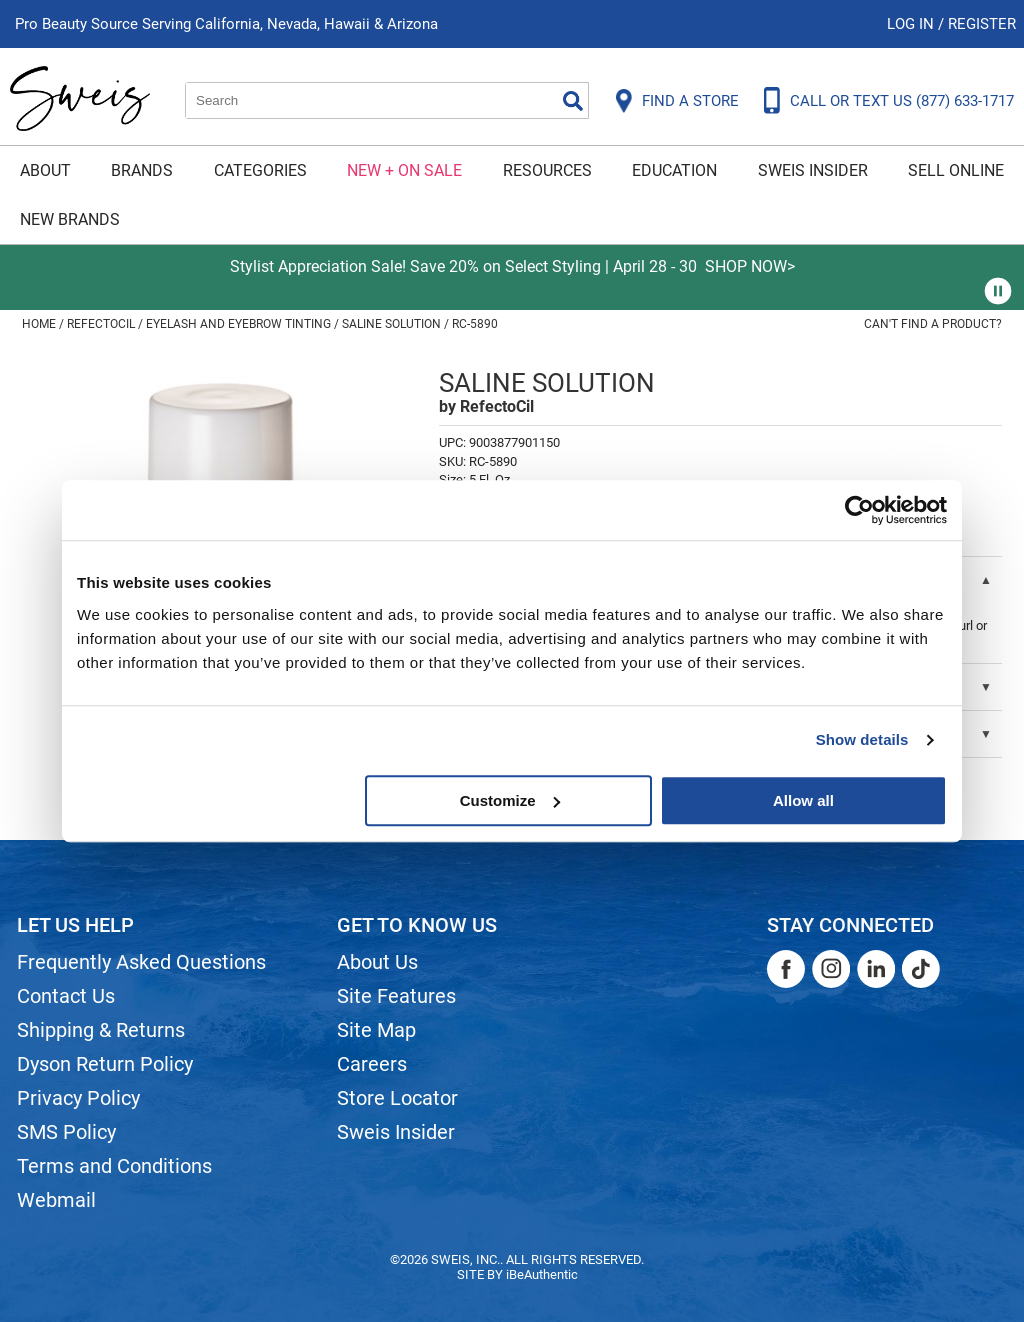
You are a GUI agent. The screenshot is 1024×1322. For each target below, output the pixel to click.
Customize (510, 800)
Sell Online (956, 170)
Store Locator (397, 1098)
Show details (862, 739)
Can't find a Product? (933, 324)
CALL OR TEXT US (902, 101)
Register (982, 24)
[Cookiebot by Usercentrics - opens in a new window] (859, 510)
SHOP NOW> (750, 266)
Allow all (803, 800)
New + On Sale (404, 170)
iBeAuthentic (542, 1274)
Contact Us (66, 996)
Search (573, 101)
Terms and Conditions (114, 1166)
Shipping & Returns (101, 1030)
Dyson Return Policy (105, 1064)
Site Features (396, 996)
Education (674, 170)
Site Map (376, 1030)
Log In (912, 24)
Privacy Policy (78, 1098)
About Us (377, 962)
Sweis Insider (813, 170)
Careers (372, 1064)
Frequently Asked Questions (141, 962)
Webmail (56, 1200)
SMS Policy (66, 1132)
